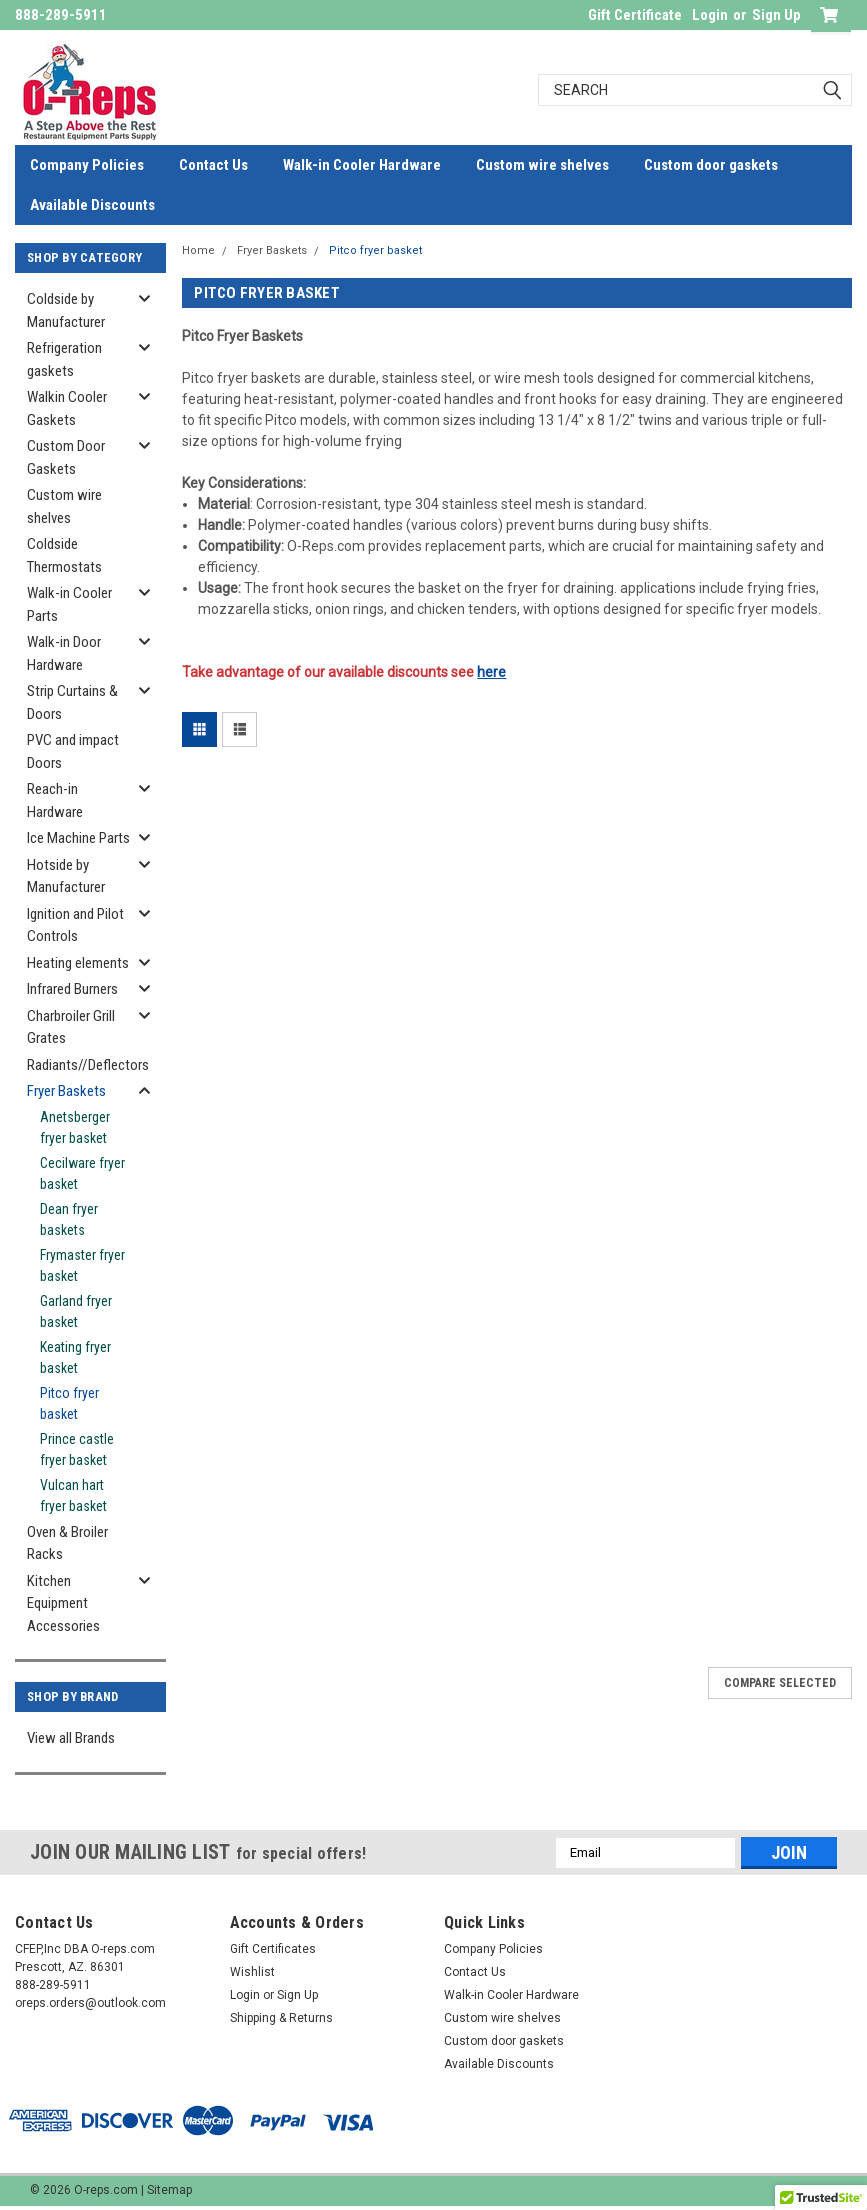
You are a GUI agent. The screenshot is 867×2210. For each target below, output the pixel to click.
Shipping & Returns (281, 2018)
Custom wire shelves (542, 165)
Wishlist (252, 1972)
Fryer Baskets (66, 1091)
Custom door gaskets (711, 165)
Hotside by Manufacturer (66, 876)
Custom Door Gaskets (66, 457)
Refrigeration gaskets (64, 359)
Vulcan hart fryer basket (73, 1495)
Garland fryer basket (76, 1311)
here (491, 672)
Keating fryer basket (75, 1357)
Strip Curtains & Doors (72, 702)
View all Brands (71, 1738)
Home (198, 250)
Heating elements (78, 963)
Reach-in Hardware (55, 800)
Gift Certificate (635, 15)
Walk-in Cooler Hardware (362, 165)
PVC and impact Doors (73, 751)
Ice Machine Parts (78, 838)
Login (710, 15)
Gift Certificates (273, 1949)
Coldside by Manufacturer (66, 310)
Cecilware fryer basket (82, 1173)
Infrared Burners (72, 989)
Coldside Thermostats (64, 555)
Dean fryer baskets (69, 1219)
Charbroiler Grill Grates (71, 1027)
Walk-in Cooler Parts (69, 604)
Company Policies (87, 165)
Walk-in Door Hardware (64, 653)
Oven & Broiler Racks (67, 1543)
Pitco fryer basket (69, 1403)
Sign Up (776, 15)
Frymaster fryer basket (82, 1265)
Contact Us (213, 165)
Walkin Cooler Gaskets (67, 408)
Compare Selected (780, 1683)
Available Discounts (92, 205)
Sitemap (169, 2190)
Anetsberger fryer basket (75, 1127)
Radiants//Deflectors (85, 1065)
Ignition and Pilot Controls (75, 925)
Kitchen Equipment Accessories (63, 1603)
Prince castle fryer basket (77, 1449)
